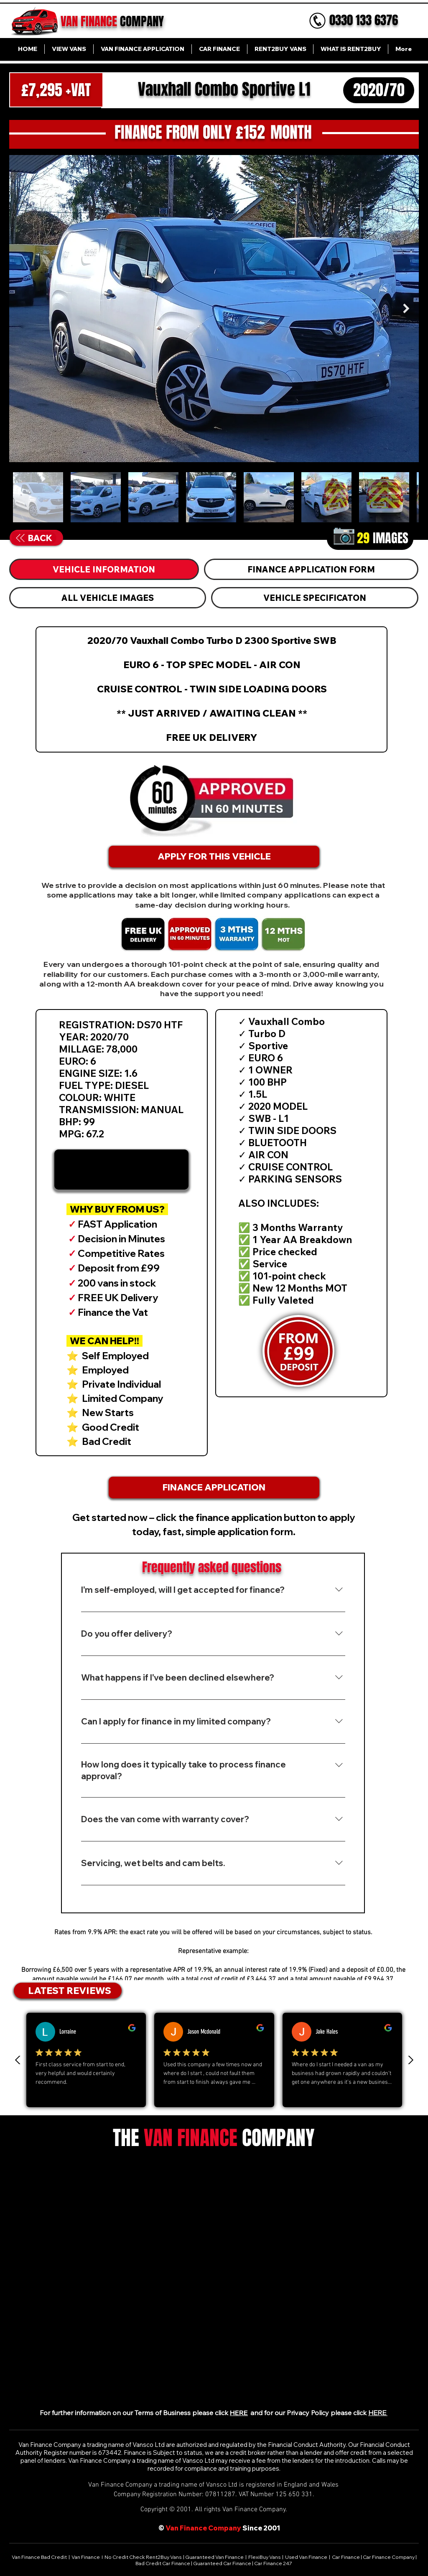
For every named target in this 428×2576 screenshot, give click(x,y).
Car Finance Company (389, 2557)
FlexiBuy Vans (264, 2557)
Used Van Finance (306, 2557)
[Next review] (410, 2060)
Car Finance (346, 2557)
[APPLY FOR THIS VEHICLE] (214, 856)
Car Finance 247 (273, 2563)
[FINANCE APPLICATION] (214, 1487)
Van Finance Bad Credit (40, 2557)
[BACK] (34, 538)
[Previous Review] (18, 2060)
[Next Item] (406, 308)
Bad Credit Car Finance (163, 2563)
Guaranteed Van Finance (214, 2557)
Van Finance (86, 2557)
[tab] (104, 569)
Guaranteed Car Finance (222, 2563)
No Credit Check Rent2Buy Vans (142, 2557)
